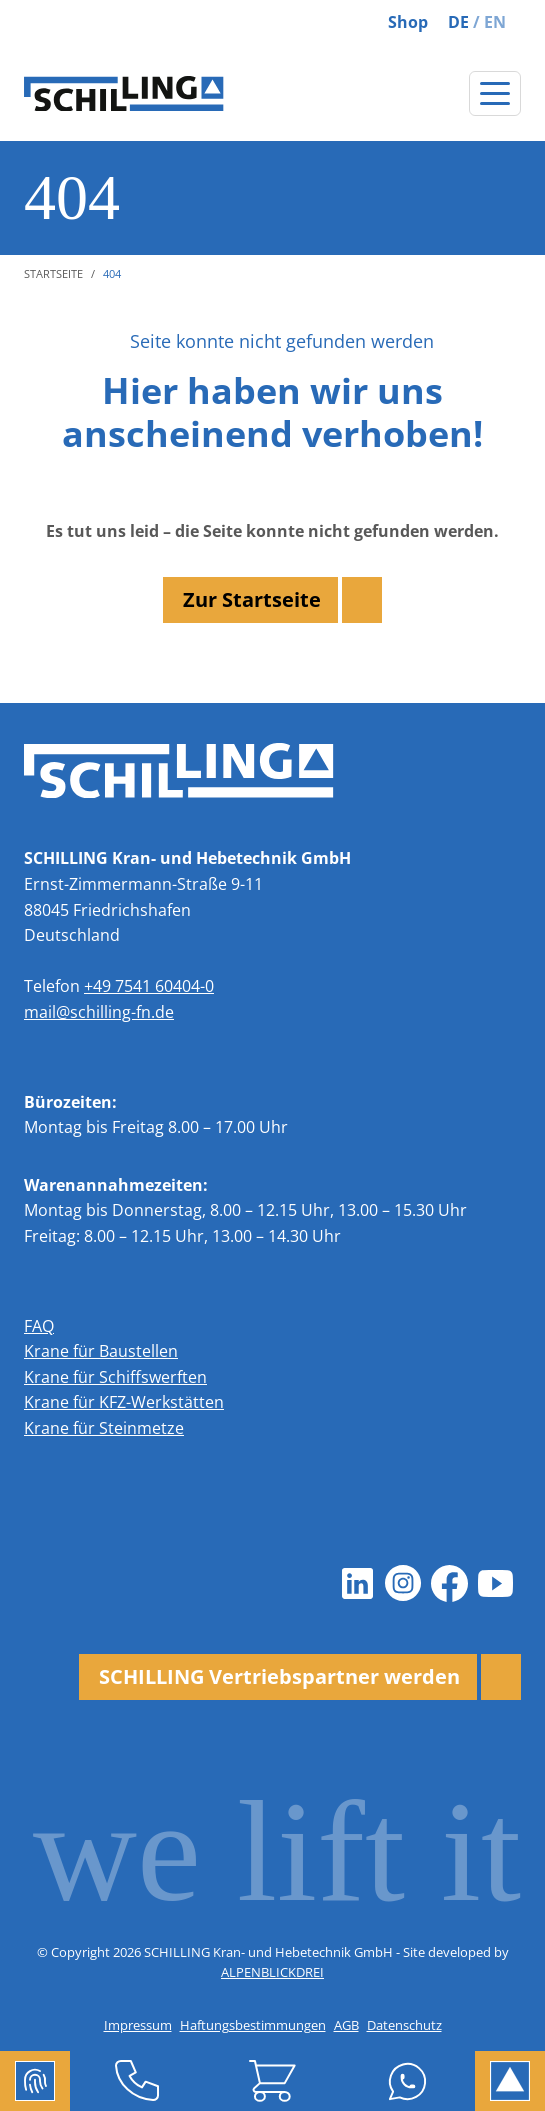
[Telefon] (137, 2081)
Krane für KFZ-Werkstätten (124, 1402)
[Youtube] (495, 1583)
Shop (408, 22)
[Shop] (272, 2081)
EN (495, 22)
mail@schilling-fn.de (99, 1012)
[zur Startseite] (124, 94)
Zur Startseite (252, 599)
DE (458, 22)
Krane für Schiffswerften (115, 1377)
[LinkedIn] (357, 1583)
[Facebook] (449, 1583)
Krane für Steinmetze (104, 1428)
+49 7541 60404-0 (149, 986)
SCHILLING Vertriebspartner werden (279, 1676)
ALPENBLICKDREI (272, 1972)
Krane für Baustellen (101, 1351)
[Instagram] (403, 1583)
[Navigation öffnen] (495, 93)
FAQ (39, 1326)
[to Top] (510, 2081)
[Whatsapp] (407, 2081)
